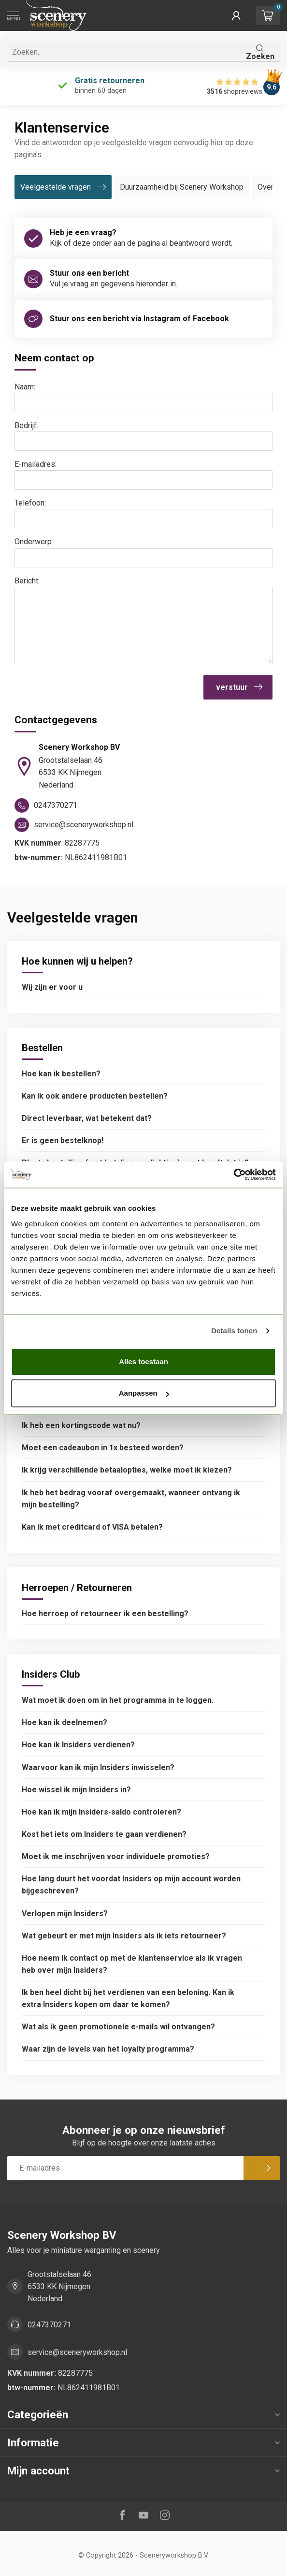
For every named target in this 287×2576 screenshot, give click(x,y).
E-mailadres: (35, 464)
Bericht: (27, 580)
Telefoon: (30, 502)
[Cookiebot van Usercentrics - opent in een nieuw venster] (233, 1174)
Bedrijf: (26, 425)
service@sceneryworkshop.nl (77, 2352)
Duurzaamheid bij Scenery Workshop (182, 187)
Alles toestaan (143, 1361)
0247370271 (49, 2324)
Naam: (24, 386)
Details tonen (234, 1330)
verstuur (239, 687)
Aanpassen (144, 1393)
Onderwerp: (33, 541)
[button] (236, 15)
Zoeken (260, 52)
